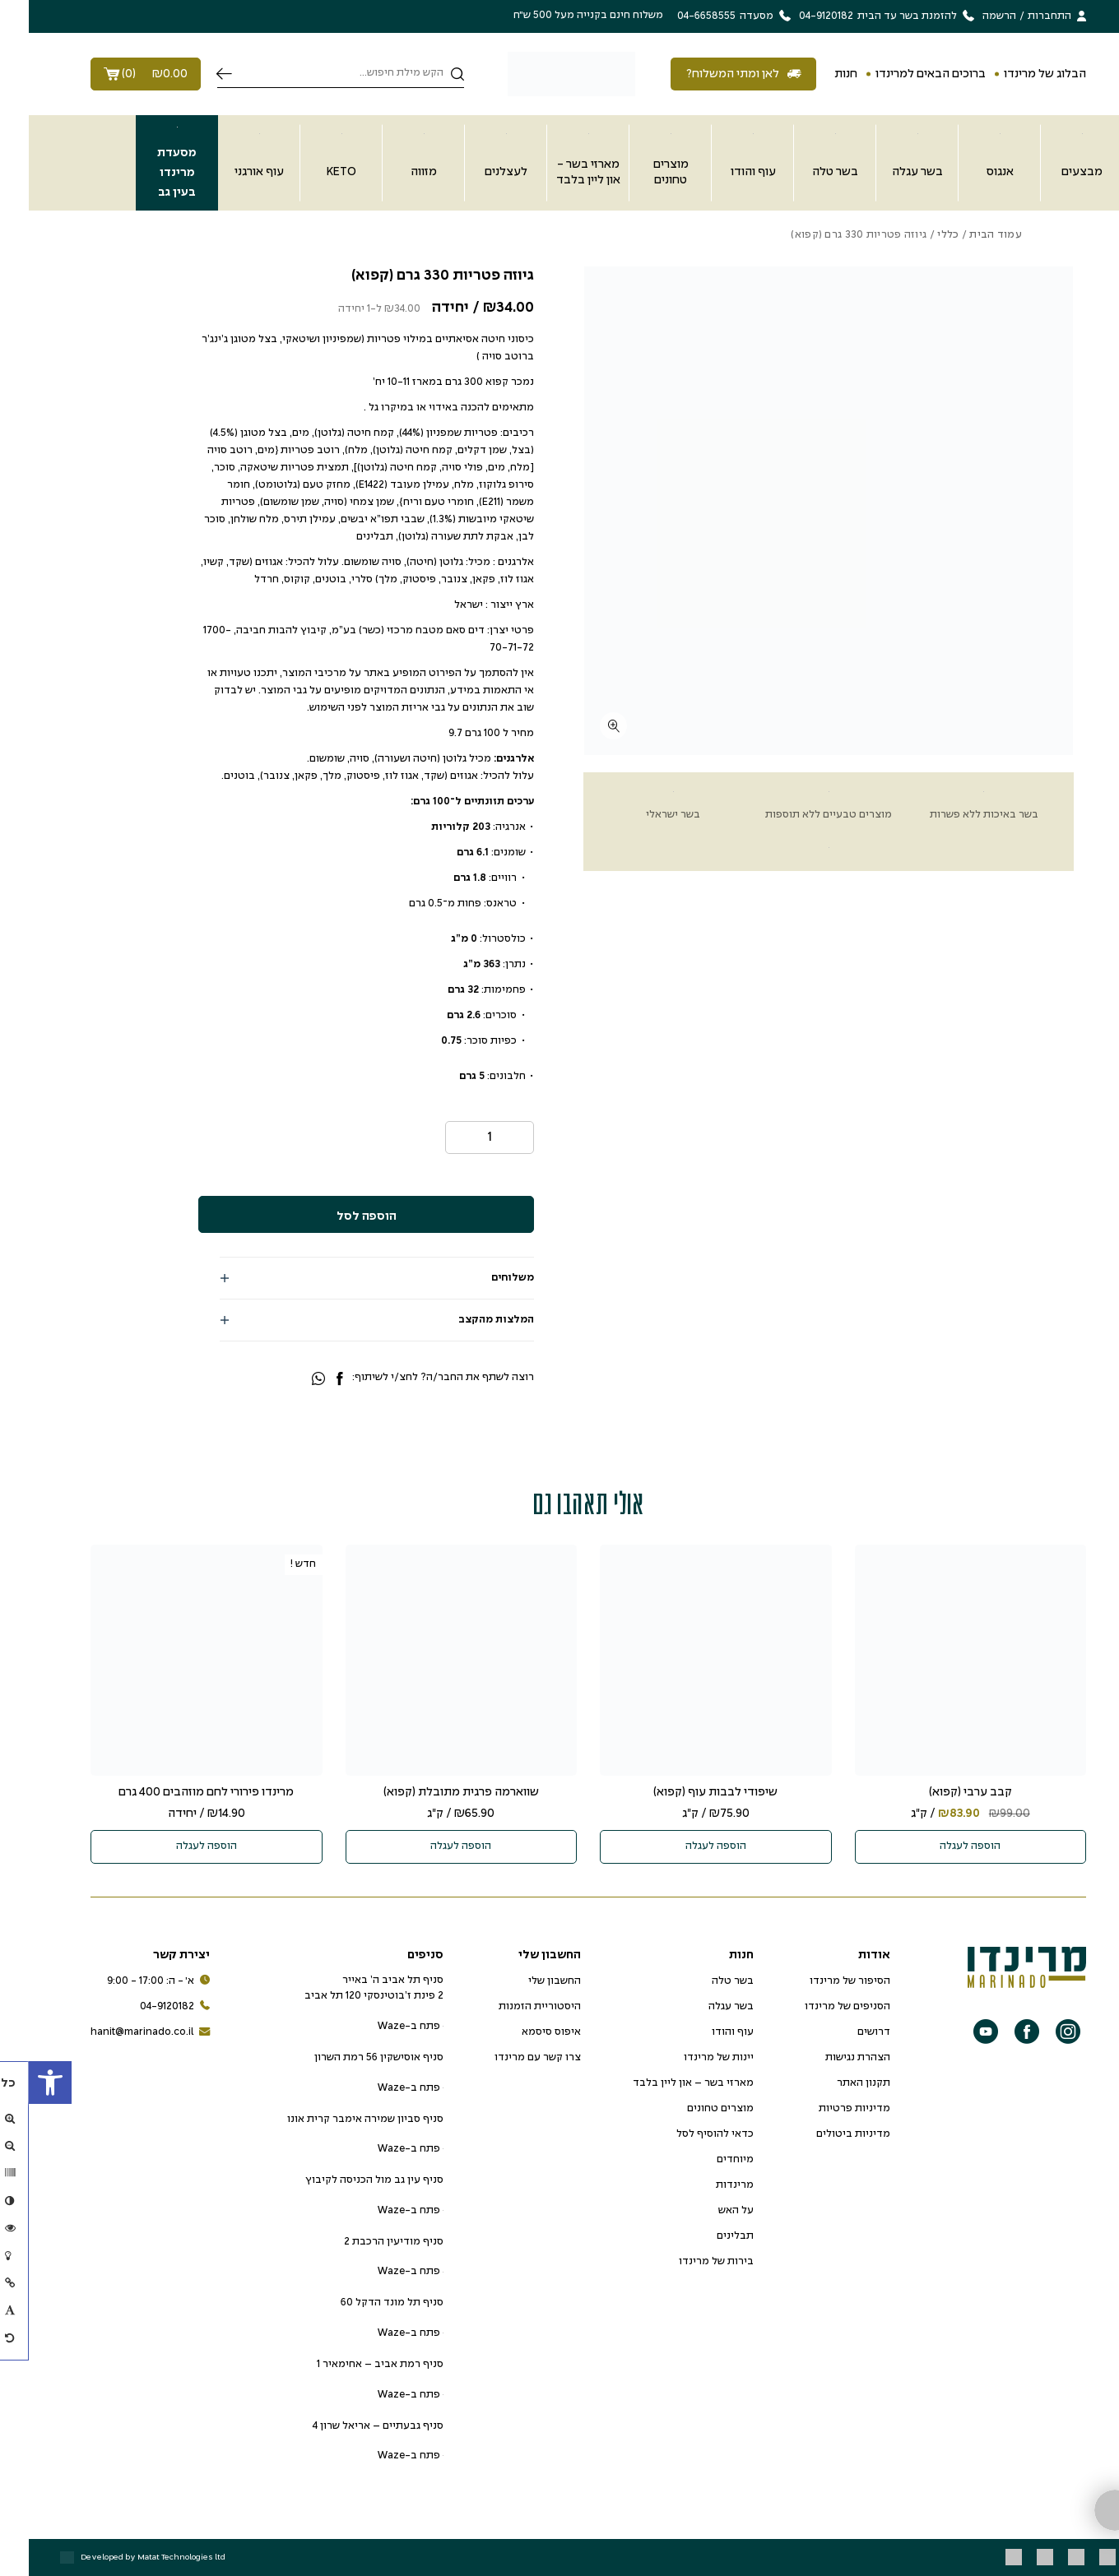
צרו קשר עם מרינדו (509, 2058)
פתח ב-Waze (381, 2027)
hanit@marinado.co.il (121, 2032)
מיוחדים (706, 2160)
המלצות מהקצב (467, 1320)
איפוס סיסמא (522, 2032)
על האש (707, 2211)
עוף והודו (704, 2032)
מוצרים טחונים (691, 2109)
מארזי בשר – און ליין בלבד (664, 2083)
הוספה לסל (338, 1216)
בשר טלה (704, 1981)
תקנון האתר (834, 2083)
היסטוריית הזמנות (511, 2007)
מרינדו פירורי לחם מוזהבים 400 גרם (177, 1792)
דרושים (845, 2032)
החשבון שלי (525, 1981)
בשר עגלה (702, 2007)
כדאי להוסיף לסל (686, 2134)
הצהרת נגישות (828, 2058)
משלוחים (483, 1278)
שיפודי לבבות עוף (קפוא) (687, 1792)
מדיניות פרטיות (825, 2109)
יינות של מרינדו (690, 2058)
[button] (21, 2082)
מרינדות (706, 2185)
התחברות (1020, 16)
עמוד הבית (966, 235)
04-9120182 (146, 2007)
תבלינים (706, 2236)
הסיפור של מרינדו (821, 1981)
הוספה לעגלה (941, 1846)
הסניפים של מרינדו (818, 2007)
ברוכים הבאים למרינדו (902, 74)
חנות (817, 74)
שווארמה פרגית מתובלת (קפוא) (432, 1792)
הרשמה (970, 16)
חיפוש (195, 74)
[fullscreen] (584, 725)
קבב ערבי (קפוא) (941, 1792)
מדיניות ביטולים (824, 2134)
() (117, 74)
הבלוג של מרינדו (1016, 74)
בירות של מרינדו (687, 2262)
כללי (919, 235)
